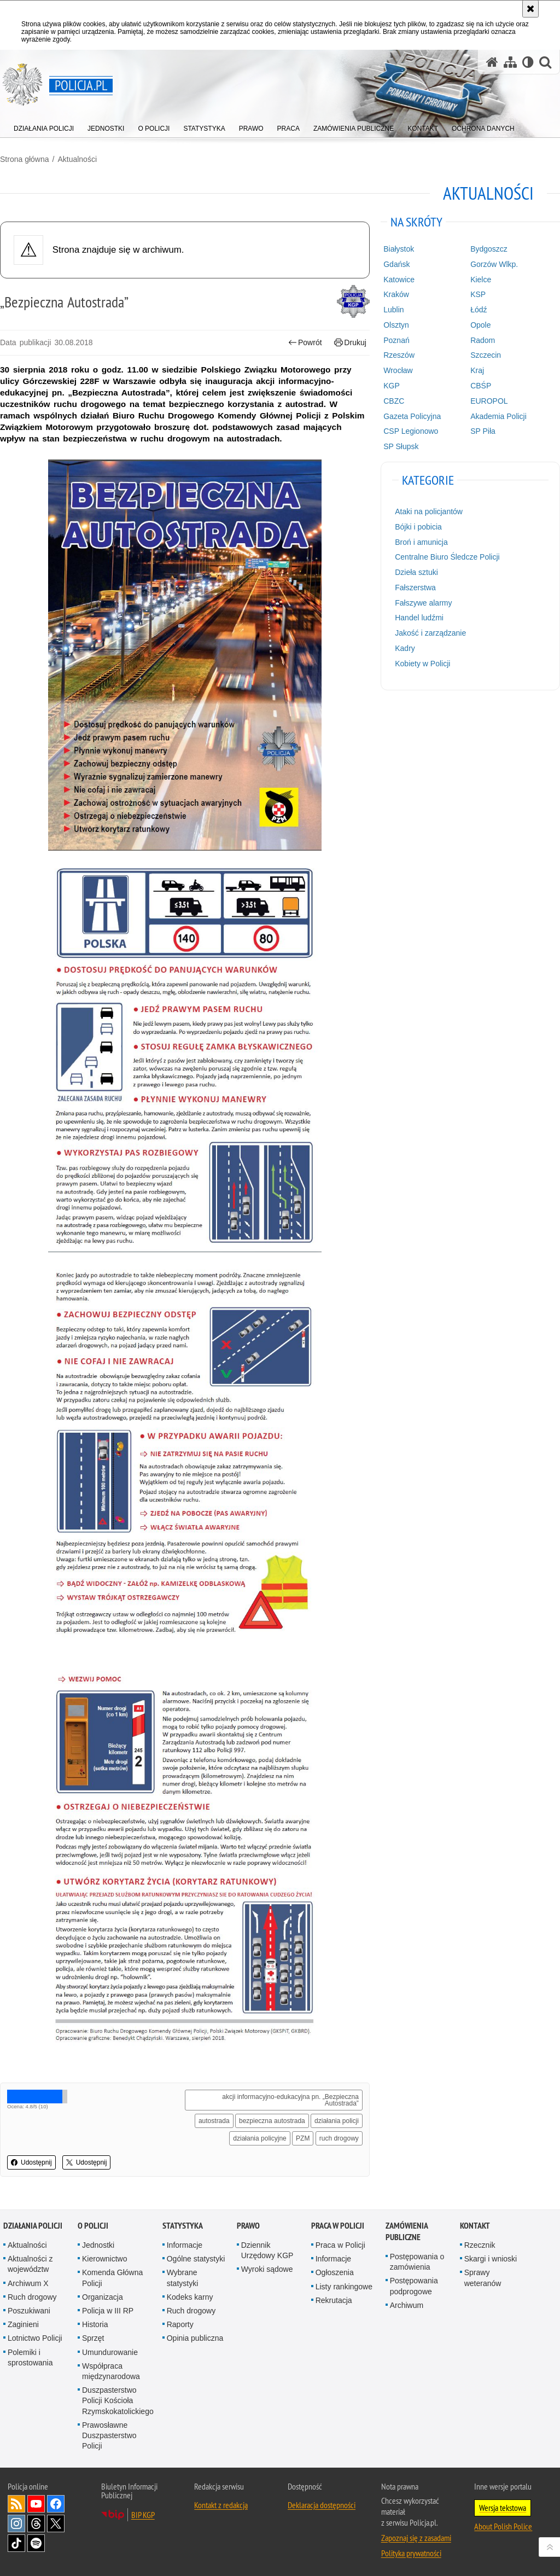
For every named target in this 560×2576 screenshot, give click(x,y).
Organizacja (102, 2297)
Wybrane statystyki (183, 2277)
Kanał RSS (16, 2504)
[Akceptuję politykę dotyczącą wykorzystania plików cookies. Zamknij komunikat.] (530, 9)
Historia (95, 2324)
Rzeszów (399, 355)
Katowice (399, 279)
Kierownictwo (104, 2258)
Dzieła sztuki (416, 572)
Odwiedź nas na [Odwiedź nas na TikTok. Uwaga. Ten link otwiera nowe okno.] (16, 2543)
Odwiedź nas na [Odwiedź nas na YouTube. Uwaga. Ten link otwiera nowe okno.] (36, 2504)
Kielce (480, 279)
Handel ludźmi (419, 617)
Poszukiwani (29, 2310)
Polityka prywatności (411, 2553)
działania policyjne (259, 2138)
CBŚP (480, 385)
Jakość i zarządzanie (430, 633)
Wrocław (397, 370)
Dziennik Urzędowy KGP (267, 2250)
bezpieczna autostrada (272, 2121)
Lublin (393, 309)
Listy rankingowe (344, 2286)
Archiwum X (28, 2283)
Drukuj (350, 342)
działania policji (336, 2121)
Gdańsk (396, 264)
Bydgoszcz (489, 249)
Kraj (477, 370)
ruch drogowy (339, 2138)
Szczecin (485, 355)
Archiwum (406, 2305)
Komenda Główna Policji (112, 2277)
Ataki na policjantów (429, 511)
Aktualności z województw (30, 2263)
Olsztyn (396, 325)
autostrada (214, 2121)
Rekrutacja (334, 2300)
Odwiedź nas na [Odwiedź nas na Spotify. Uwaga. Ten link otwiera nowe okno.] (36, 2543)
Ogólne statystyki (196, 2258)
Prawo (248, 2225)
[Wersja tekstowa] (528, 62)
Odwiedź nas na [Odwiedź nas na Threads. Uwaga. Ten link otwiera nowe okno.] (36, 2523)
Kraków (396, 294)
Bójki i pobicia (418, 526)
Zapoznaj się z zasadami (416, 2537)
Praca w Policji (337, 2225)
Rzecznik (479, 2245)
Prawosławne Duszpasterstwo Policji (109, 2435)
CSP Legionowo (410, 431)
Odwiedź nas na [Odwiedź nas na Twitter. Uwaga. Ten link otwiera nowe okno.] (56, 2523)
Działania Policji (32, 2225)
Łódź (478, 309)
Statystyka (182, 2225)
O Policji (93, 2225)
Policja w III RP (107, 2310)
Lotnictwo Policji (35, 2338)
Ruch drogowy (32, 2297)
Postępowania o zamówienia (417, 2261)
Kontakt (475, 2225)
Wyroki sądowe (267, 2269)
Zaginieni (23, 2324)
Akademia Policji (498, 416)
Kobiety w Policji (422, 663)
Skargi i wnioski (490, 2258)
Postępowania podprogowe (414, 2285)
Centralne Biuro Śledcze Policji (447, 557)
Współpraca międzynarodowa (111, 2371)
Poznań (396, 340)
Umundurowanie (110, 2352)
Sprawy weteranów (482, 2277)
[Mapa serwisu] (510, 62)
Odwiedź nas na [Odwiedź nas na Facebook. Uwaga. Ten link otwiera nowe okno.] (56, 2504)
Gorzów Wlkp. (494, 264)
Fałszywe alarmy (423, 602)
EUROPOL (489, 401)
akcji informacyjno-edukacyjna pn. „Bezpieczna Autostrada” (290, 2100)
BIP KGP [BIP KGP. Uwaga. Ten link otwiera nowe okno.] (143, 2514)
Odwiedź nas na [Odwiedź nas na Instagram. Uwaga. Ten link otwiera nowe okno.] (16, 2523)
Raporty (180, 2324)
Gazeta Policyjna (412, 416)
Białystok (398, 249)
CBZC (393, 401)
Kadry (405, 648)
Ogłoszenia (335, 2272)
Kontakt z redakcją (221, 2504)
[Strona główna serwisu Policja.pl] (492, 62)
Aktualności (77, 159)
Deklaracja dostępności (321, 2504)
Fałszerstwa (415, 587)
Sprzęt (93, 2338)
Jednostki (98, 2245)
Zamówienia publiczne (407, 2231)
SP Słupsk (400, 446)
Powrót (305, 342)
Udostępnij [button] (31, 2162)
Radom (482, 340)
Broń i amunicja (421, 542)
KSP (478, 294)
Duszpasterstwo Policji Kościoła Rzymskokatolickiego (118, 2400)
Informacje (184, 2245)
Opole (480, 325)
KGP (391, 385)
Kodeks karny (190, 2297)
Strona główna (24, 159)
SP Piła (482, 431)
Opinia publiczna (195, 2338)
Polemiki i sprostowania (30, 2357)
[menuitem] (44, 126)
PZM (303, 2138)
